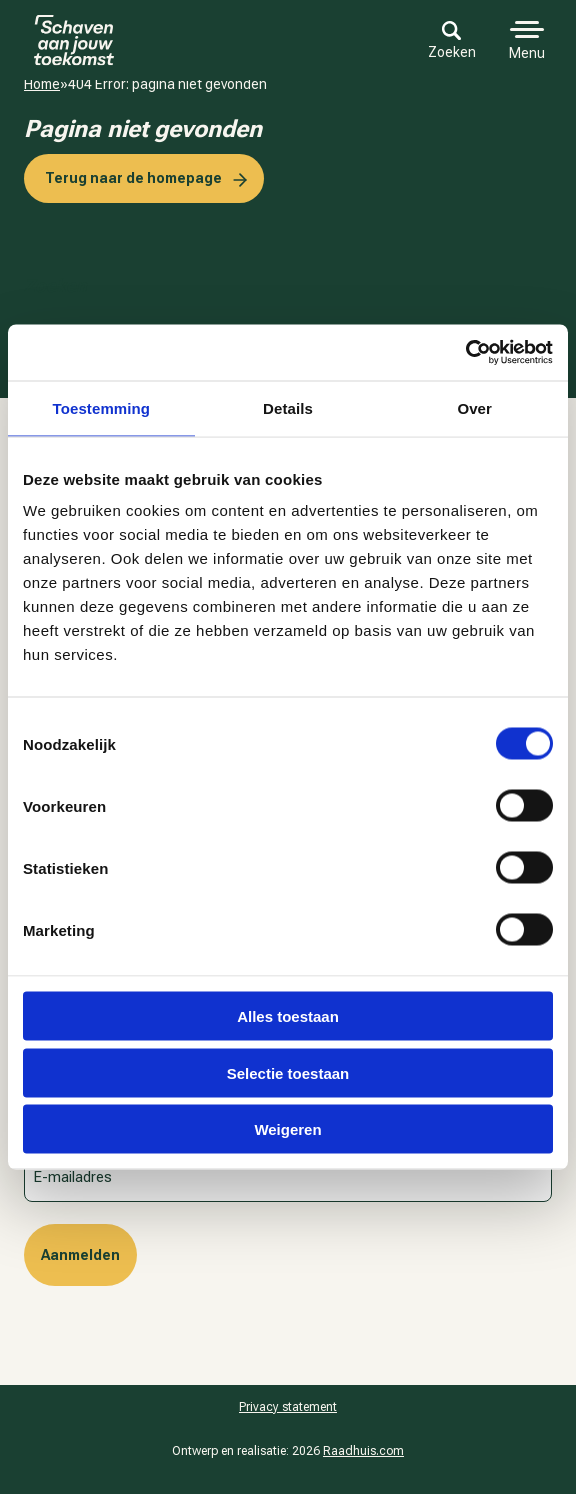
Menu (527, 53)
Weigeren (287, 1129)
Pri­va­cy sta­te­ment (288, 1407)
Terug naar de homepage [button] (133, 178)
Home (42, 84)
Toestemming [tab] (102, 407)
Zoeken (452, 40)
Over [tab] (474, 407)
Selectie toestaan (288, 1072)
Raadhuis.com (363, 1451)
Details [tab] (288, 407)
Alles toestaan (288, 1016)
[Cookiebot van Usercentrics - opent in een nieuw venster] (465, 353)
